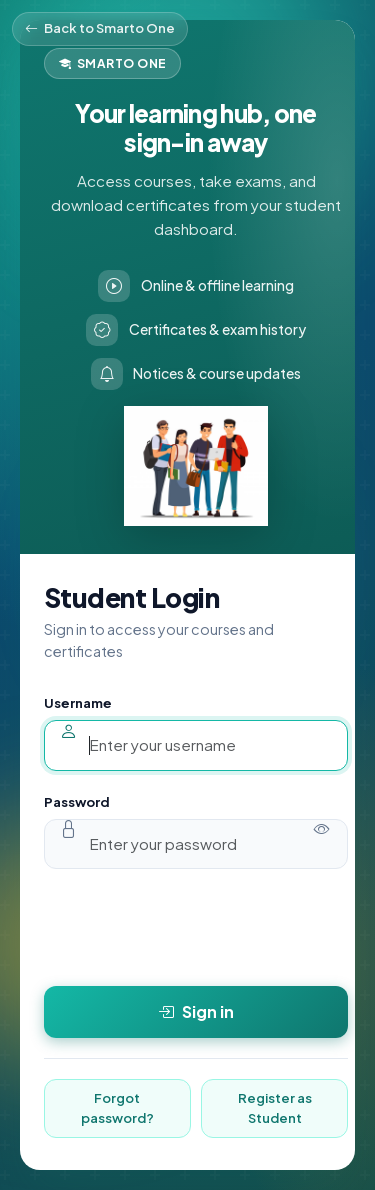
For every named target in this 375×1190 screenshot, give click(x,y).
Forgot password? (117, 1108)
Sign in (196, 1012)
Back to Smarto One (100, 29)
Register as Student (275, 1108)
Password (77, 802)
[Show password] (322, 828)
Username (78, 703)
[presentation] (196, 927)
